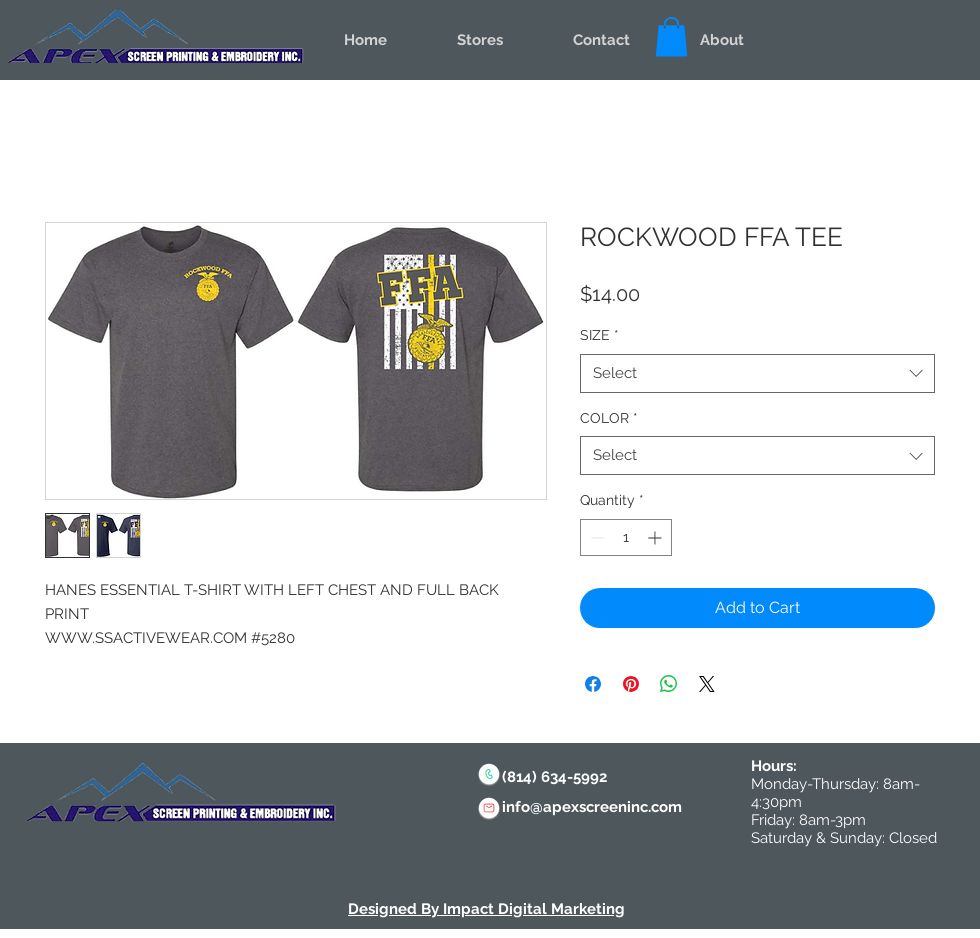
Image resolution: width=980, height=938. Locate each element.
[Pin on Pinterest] (631, 684)
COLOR (609, 418)
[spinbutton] (626, 537)
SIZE (599, 335)
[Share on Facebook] (593, 684)
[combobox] (757, 373)
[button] (671, 36)
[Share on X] (707, 684)
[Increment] (656, 537)
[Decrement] (595, 537)
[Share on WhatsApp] (669, 684)
